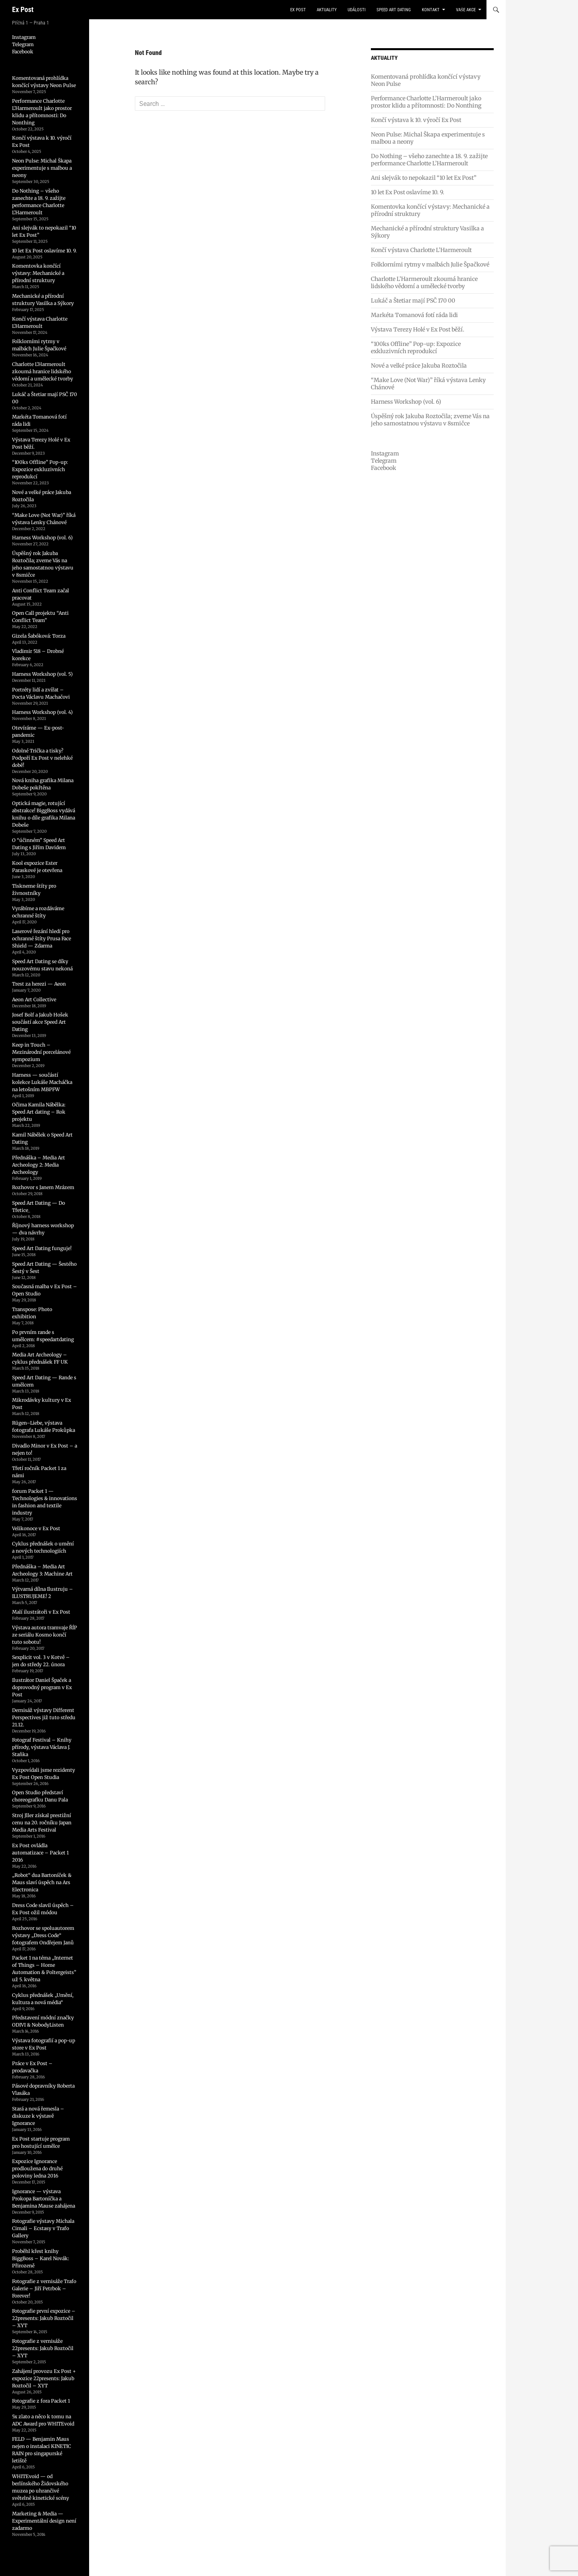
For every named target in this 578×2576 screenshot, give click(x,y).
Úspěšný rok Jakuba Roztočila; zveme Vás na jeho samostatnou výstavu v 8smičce (430, 420)
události (357, 9)
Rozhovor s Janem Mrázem (43, 1187)
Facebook (383, 468)
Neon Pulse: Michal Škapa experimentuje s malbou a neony (42, 168)
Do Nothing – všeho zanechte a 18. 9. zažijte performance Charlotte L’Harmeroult (429, 159)
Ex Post (23, 9)
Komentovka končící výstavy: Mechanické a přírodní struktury (38, 273)
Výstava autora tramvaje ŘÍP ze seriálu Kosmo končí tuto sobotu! (44, 1634)
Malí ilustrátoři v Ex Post (41, 1612)
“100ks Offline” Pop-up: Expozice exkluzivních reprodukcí (416, 347)
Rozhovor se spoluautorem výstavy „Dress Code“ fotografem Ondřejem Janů (43, 1935)
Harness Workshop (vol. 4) (42, 712)
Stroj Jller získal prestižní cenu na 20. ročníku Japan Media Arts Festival (41, 1822)
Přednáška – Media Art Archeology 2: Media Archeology (38, 1165)
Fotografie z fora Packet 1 (41, 2401)
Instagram (385, 453)
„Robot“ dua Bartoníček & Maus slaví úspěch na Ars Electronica (41, 1882)
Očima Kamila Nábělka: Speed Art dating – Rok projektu (38, 1112)
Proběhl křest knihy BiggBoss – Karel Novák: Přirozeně (40, 2258)
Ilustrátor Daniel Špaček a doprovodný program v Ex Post (42, 1687)
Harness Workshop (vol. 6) (406, 401)
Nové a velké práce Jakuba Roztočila (419, 365)
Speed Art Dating (394, 9)
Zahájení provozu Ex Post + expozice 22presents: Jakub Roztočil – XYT (44, 2378)
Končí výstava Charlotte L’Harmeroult (421, 250)
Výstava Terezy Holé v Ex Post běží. (417, 329)
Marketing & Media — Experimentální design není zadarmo (44, 2521)
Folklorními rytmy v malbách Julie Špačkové (430, 264)
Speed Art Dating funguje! (41, 1248)
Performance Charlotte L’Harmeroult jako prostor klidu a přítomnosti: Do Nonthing (426, 102)
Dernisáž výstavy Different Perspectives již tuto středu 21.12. (43, 1717)
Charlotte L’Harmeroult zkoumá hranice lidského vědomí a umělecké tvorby (424, 282)
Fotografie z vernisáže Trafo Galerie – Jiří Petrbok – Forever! (44, 2288)
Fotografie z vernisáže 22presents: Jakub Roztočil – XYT (42, 2348)
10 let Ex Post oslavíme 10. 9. (407, 192)
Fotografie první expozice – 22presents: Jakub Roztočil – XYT (43, 2318)
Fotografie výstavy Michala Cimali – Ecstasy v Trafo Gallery (43, 2228)
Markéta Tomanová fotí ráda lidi (414, 315)
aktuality (327, 9)
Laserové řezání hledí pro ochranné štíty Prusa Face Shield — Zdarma (41, 938)
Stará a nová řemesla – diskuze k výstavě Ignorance (38, 2116)
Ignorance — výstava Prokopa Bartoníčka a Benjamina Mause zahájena (43, 2198)
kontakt (431, 9)
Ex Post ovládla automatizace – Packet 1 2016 (40, 1852)
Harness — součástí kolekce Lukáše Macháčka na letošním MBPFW (42, 1082)
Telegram (384, 460)
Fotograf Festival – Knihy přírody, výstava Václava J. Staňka (41, 1747)
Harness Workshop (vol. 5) (42, 674)
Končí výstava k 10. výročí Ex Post (416, 120)
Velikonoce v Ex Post (36, 1528)
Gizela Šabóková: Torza (38, 636)
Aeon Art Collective (34, 999)
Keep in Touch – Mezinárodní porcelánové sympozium (41, 1052)
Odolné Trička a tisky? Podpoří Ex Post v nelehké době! (42, 758)
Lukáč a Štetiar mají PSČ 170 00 (413, 300)
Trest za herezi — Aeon (39, 984)
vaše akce (466, 9)
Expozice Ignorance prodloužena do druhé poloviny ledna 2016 (37, 2168)
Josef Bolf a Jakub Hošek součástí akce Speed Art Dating (40, 1022)
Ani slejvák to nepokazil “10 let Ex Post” (423, 177)
